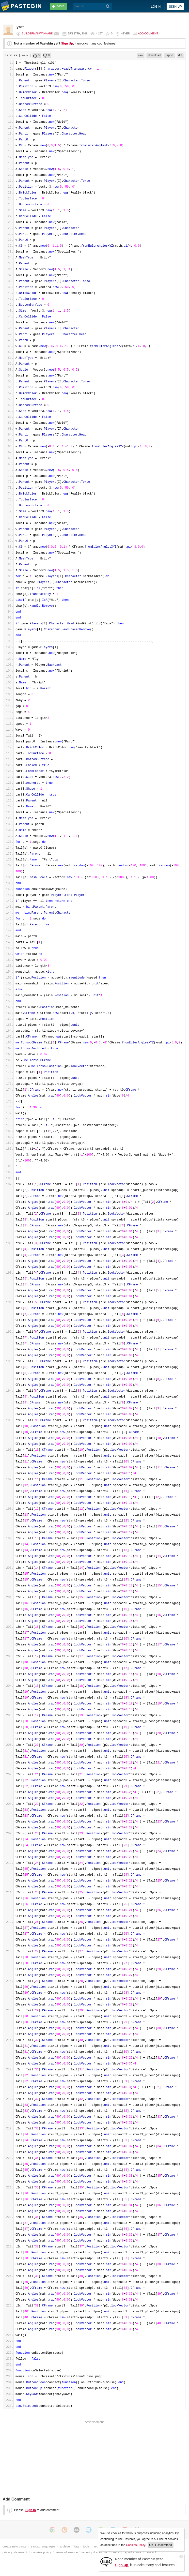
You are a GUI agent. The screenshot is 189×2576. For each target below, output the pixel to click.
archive (65, 2546)
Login (156, 6)
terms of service (67, 2552)
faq (76, 2546)
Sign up (175, 6)
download (154, 55)
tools (86, 2546)
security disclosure (94, 2552)
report (169, 55)
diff (180, 55)
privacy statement (14, 2552)
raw (140, 55)
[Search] (108, 6)
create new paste (14, 2546)
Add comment (148, 33)
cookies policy (41, 2552)
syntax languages (43, 2546)
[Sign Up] (106, 2562)
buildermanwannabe (37, 33)
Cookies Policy (135, 2545)
